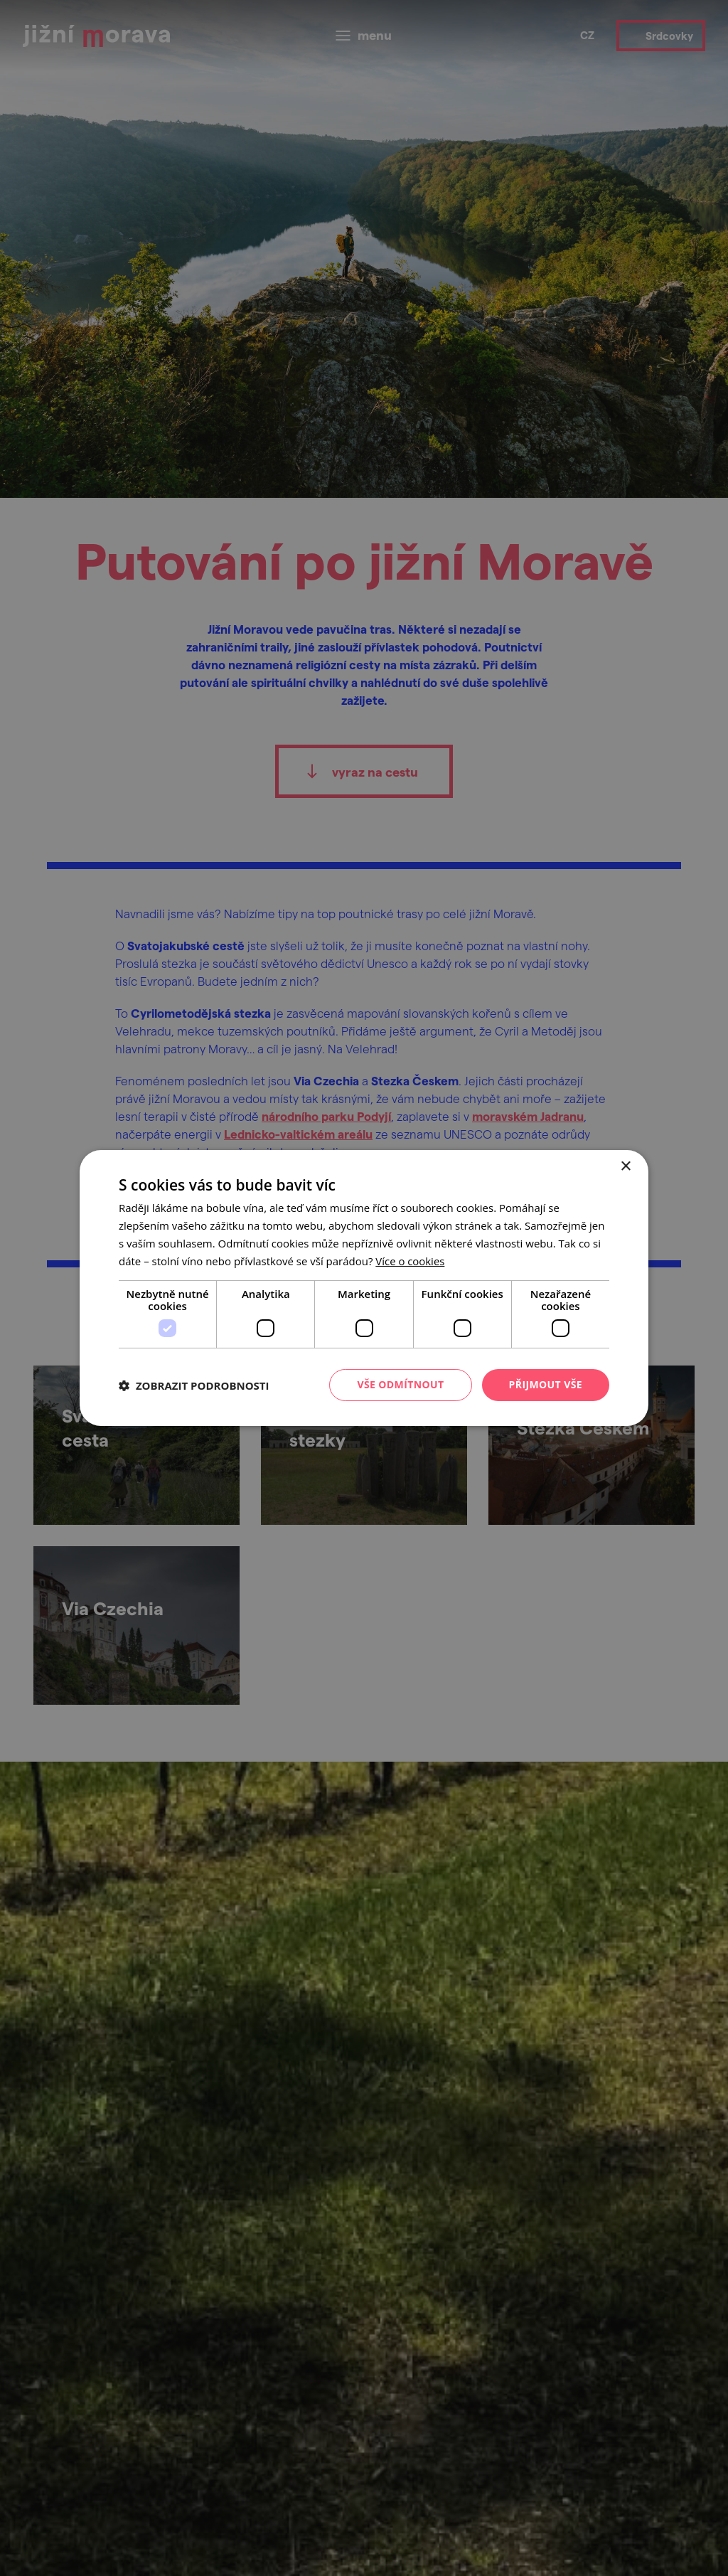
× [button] (625, 1166)
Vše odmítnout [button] (400, 1384)
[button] (194, 1385)
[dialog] (364, 1288)
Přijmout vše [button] (545, 1384)
